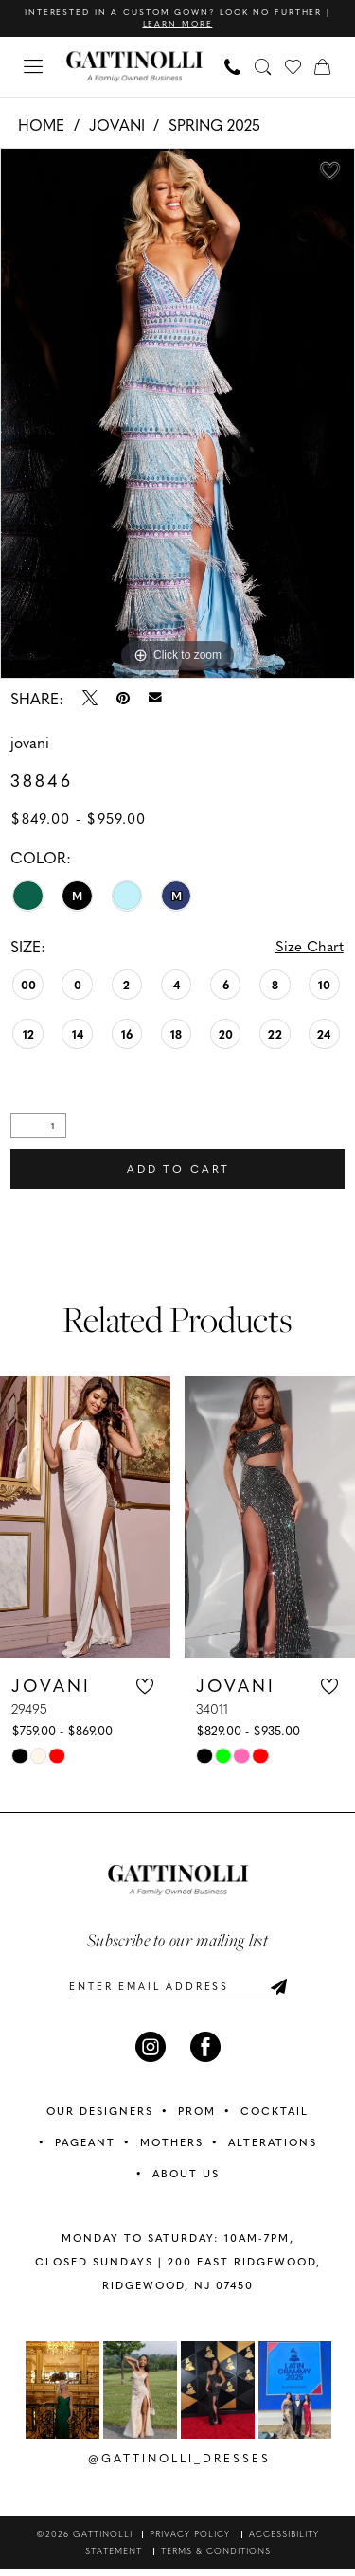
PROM (197, 2117)
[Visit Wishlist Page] (293, 67)
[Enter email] (177, 1992)
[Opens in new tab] (62, 2397)
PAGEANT (85, 2148)
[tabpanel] (177, 414)
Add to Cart (179, 1173)
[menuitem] (33, 67)
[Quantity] (38, 1128)
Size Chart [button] (309, 947)
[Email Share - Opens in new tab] (155, 698)
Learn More (209, 24)
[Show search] (263, 67)
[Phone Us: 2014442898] (233, 67)
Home (41, 125)
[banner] (134, 67)
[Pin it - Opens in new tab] (123, 698)
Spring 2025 (214, 125)
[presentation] (85, 1521)
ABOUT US (186, 2180)
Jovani (117, 125)
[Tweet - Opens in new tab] (90, 698)
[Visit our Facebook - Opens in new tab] (205, 2053)
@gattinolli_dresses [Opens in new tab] (179, 2464)
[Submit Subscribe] (278, 1992)
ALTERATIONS (272, 2148)
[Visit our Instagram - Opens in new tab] (150, 2053)
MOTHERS (172, 2148)
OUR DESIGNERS (99, 2117)
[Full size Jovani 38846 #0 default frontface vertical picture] (177, 414)
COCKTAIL (274, 2117)
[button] (33, 67)
